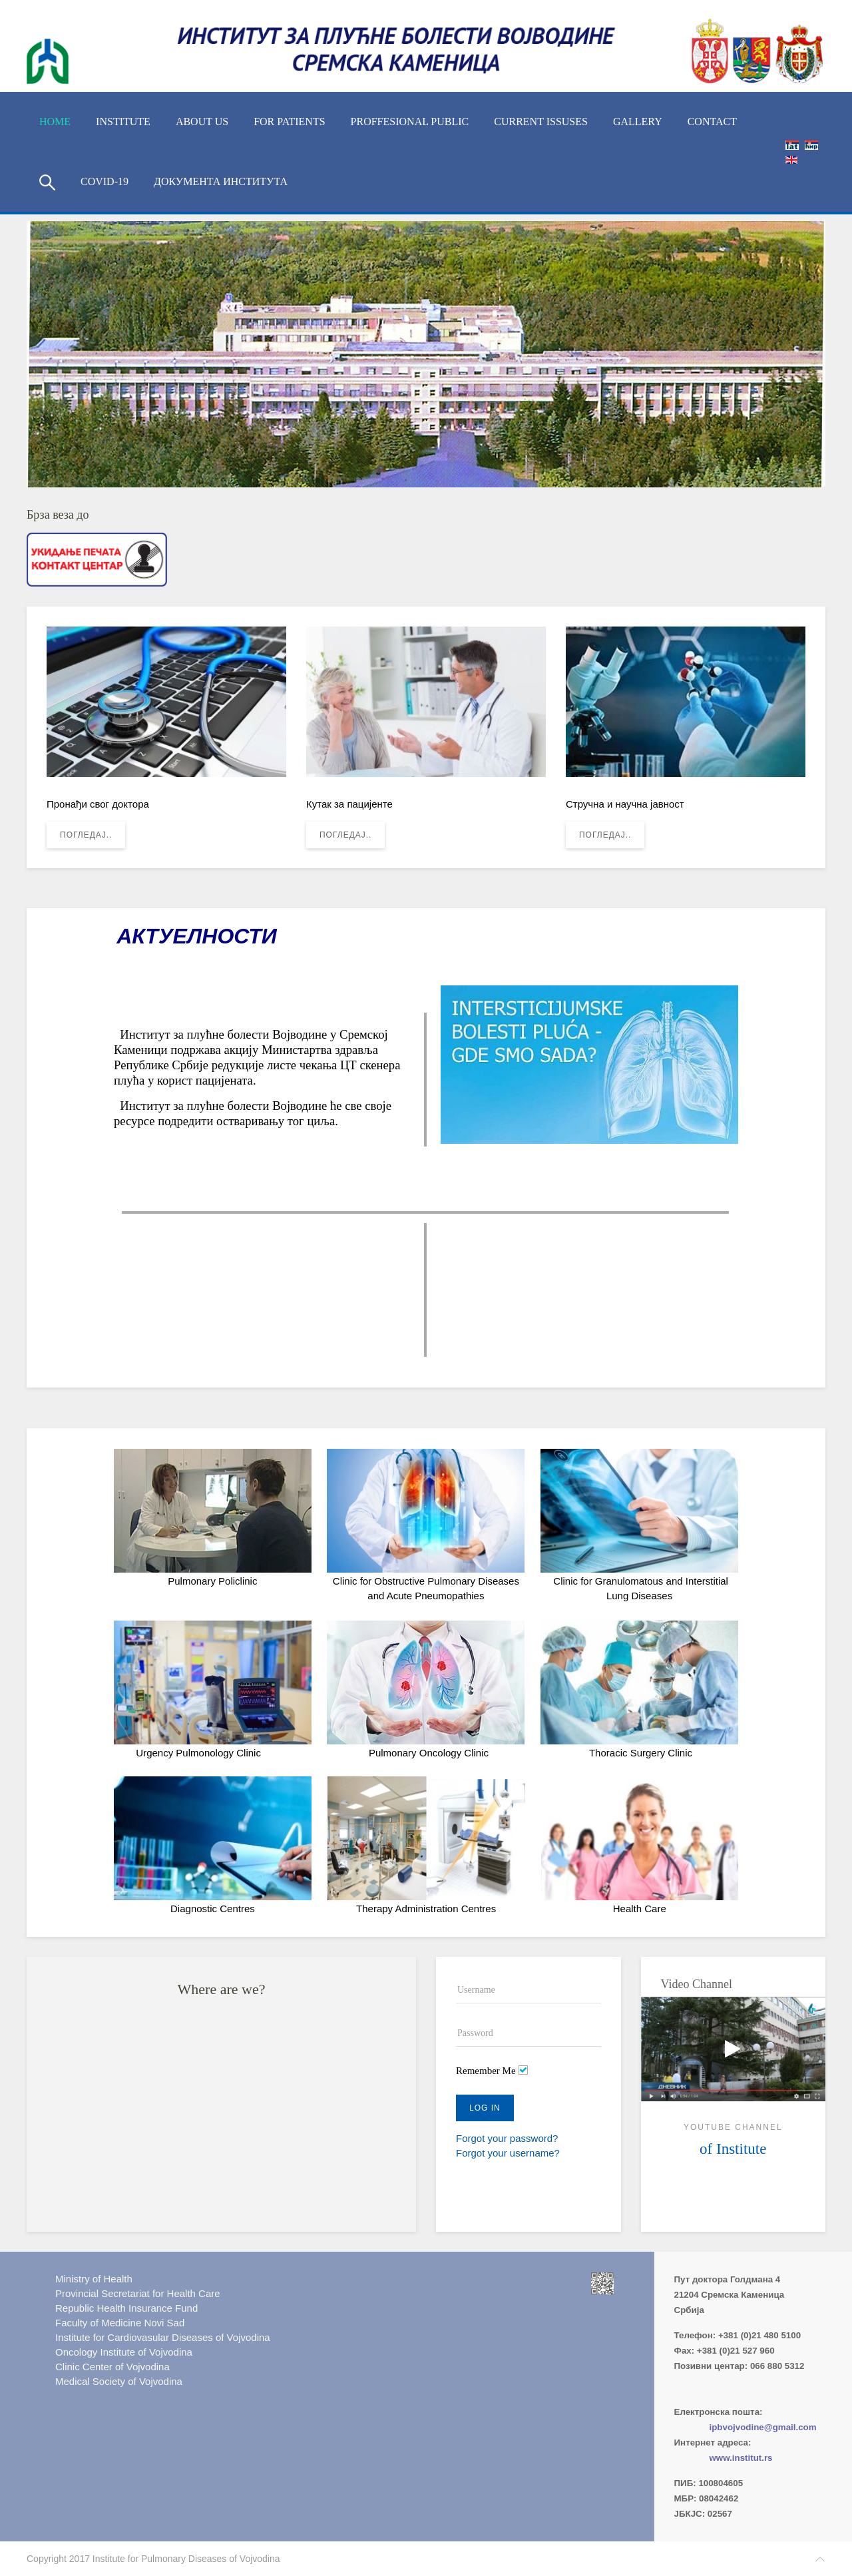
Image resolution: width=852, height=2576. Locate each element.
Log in (485, 2108)
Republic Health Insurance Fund (126, 2308)
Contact (712, 121)
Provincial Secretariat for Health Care (137, 2293)
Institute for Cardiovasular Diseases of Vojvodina (162, 2337)
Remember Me (486, 2070)
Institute (123, 121)
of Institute (733, 2149)
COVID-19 (104, 181)
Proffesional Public (410, 121)
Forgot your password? (507, 2138)
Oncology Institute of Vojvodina (123, 2352)
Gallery (637, 121)
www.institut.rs (741, 2458)
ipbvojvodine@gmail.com (763, 2427)
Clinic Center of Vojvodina (112, 2366)
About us (202, 121)
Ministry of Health (93, 2278)
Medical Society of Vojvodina (118, 2381)
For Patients (289, 121)
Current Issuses (541, 121)
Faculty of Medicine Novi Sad (119, 2322)
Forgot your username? (508, 2153)
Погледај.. (86, 835)
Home (55, 121)
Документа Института (221, 181)
